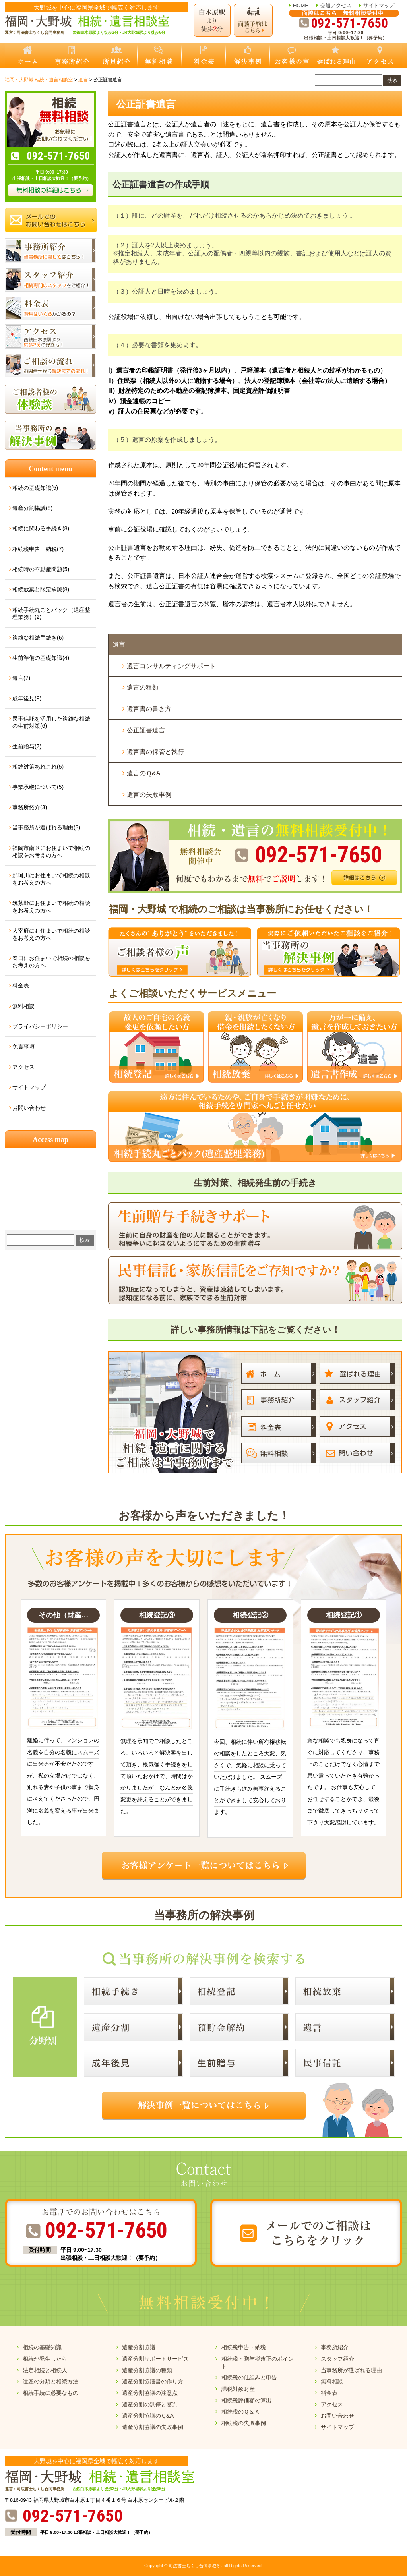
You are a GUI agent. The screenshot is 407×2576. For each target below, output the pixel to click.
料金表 (20, 985)
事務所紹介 (335, 2347)
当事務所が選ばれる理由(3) (46, 827)
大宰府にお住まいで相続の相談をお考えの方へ (51, 934)
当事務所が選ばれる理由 (351, 2370)
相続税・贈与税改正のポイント (257, 2362)
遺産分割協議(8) (32, 508)
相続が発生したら (45, 2359)
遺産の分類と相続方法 (50, 2381)
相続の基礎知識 (42, 2347)
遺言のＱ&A (143, 773)
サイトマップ (378, 5)
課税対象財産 (238, 2389)
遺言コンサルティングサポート (171, 666)
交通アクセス (335, 5)
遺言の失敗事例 (149, 794)
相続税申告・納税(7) (38, 549)
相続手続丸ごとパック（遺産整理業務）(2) (51, 613)
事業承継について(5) (38, 787)
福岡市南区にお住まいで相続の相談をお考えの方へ (51, 851)
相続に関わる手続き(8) (40, 528)
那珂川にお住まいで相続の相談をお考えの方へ (51, 879)
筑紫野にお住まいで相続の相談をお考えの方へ (51, 906)
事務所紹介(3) (29, 807)
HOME (300, 5)
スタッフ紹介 (337, 2359)
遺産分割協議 (138, 2347)
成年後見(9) (26, 698)
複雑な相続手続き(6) (38, 637)
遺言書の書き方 (149, 708)
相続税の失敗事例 (243, 2423)
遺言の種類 (143, 687)
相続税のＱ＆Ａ (240, 2411)
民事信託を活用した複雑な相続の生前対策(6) (51, 722)
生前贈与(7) (26, 746)
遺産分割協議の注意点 (150, 2393)
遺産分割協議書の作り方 (152, 2381)
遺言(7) (21, 678)
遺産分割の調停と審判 (150, 2404)
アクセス (23, 1067)
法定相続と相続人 (45, 2370)
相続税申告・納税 (243, 2347)
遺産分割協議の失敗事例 (152, 2427)
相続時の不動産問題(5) (40, 569)
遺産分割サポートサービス (155, 2359)
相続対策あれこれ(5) (38, 766)
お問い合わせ (29, 1108)
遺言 (118, 644)
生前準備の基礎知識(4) (40, 658)
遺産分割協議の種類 (147, 2370)
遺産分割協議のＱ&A (148, 2415)
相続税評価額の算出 (246, 2400)
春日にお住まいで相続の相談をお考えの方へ (51, 961)
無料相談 (23, 1006)
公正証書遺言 (146, 730)
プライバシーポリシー (40, 1026)
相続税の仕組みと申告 (249, 2377)
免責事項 (23, 1047)
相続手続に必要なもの (50, 2393)
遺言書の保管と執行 (155, 751)
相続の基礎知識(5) (35, 488)
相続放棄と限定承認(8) (40, 589)
